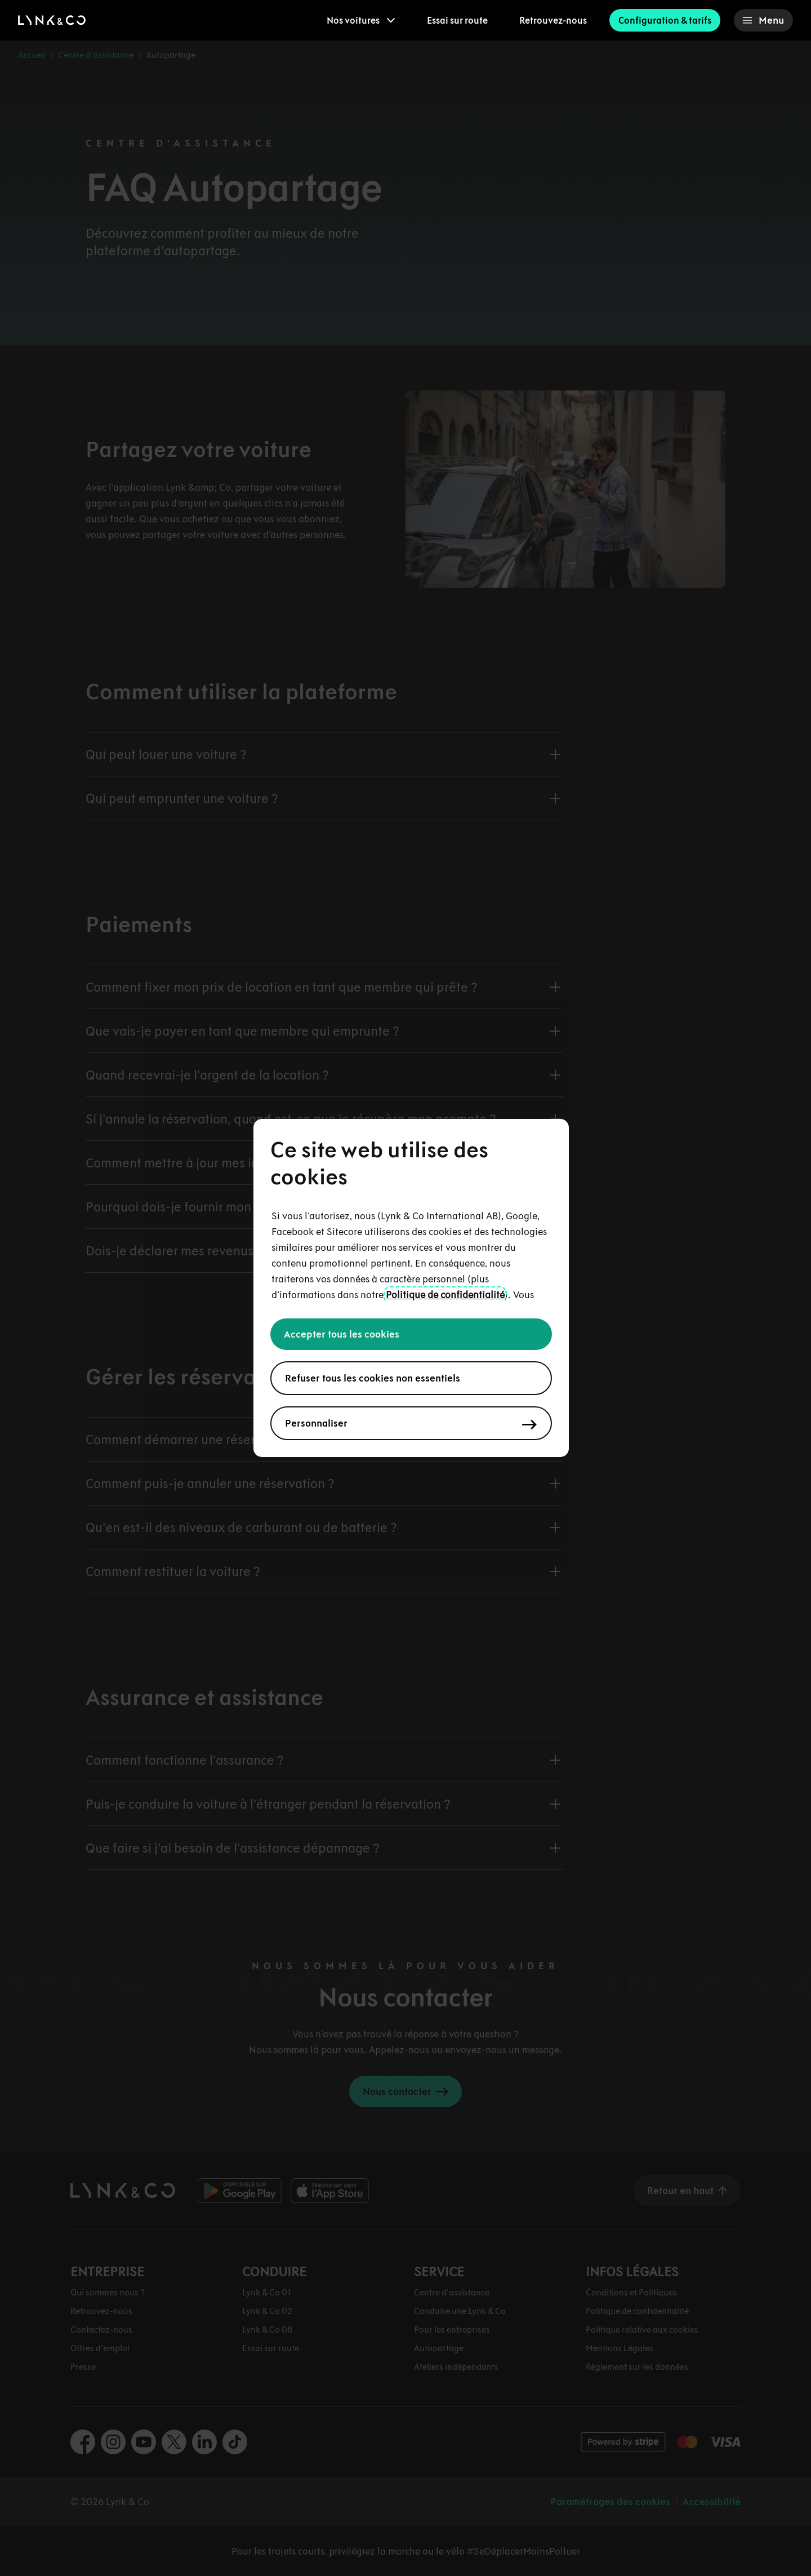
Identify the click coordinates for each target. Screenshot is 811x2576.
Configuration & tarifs (664, 20)
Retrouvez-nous (553, 20)
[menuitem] (361, 20)
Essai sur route (457, 20)
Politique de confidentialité (445, 1295)
